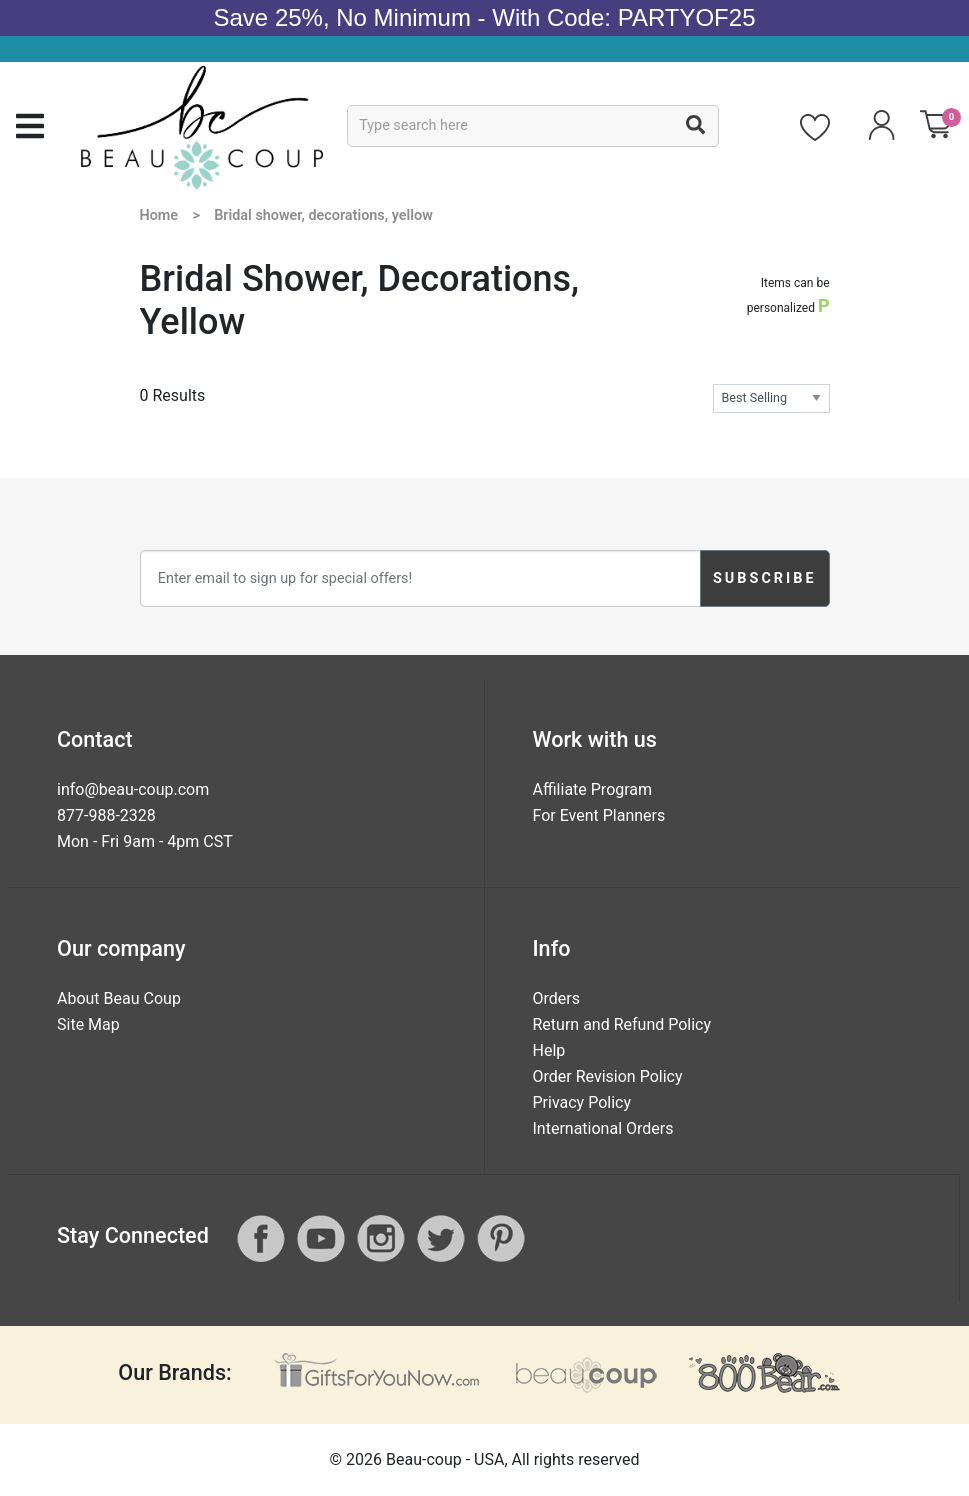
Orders (556, 998)
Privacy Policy (582, 1102)
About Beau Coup (119, 998)
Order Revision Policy (608, 1076)
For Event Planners (599, 815)
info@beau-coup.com (133, 789)
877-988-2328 (106, 815)
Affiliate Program (593, 789)
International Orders (603, 1128)
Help (549, 1050)
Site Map (88, 1024)
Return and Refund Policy (622, 1024)
